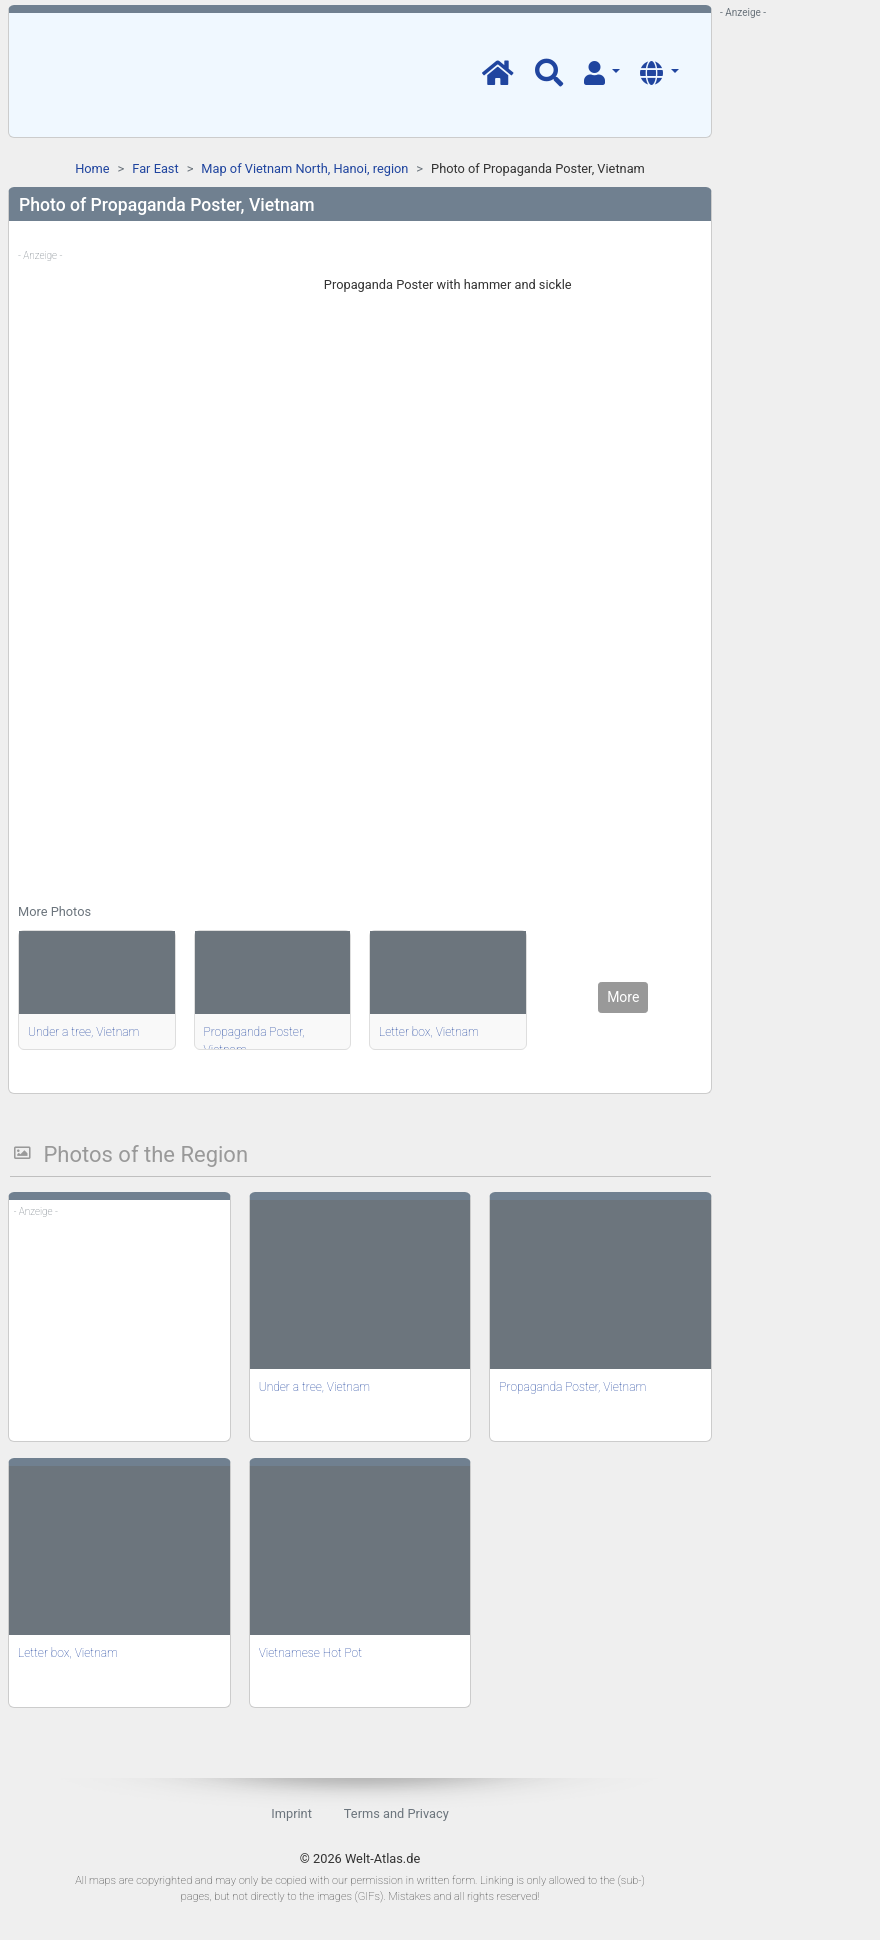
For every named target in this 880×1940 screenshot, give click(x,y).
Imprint (291, 1813)
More (623, 997)
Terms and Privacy (396, 1813)
